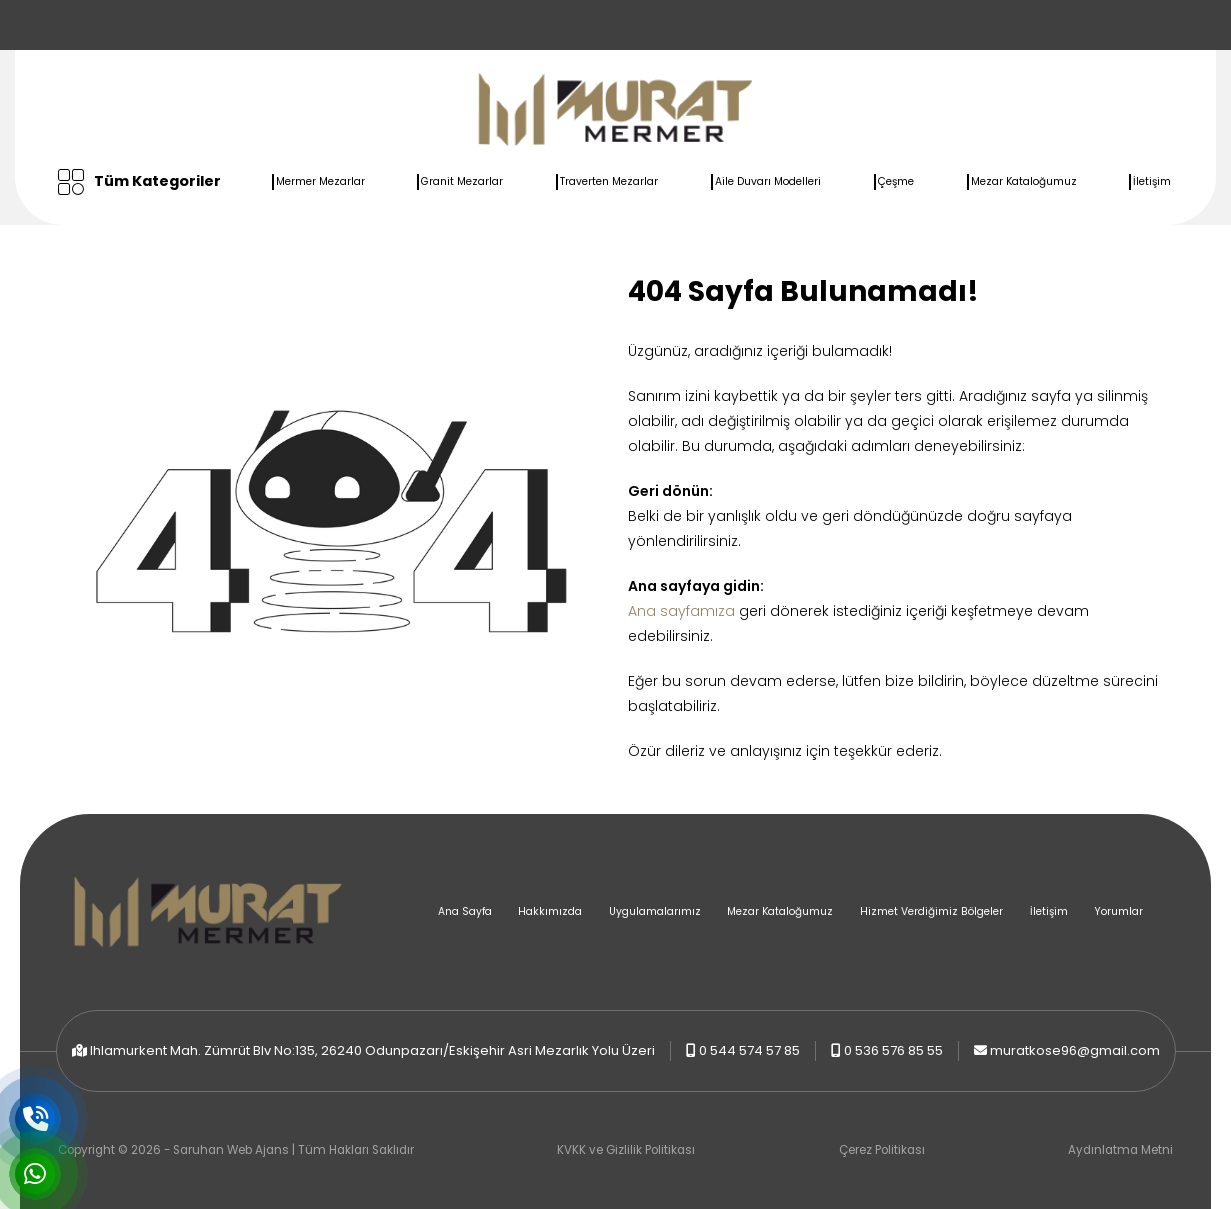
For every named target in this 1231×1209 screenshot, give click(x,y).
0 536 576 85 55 (893, 1050)
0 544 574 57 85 (749, 1050)
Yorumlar (1118, 911)
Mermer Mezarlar (320, 181)
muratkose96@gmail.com (1075, 1050)
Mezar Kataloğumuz (1024, 181)
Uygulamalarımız (655, 911)
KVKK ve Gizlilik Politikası (626, 1150)
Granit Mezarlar (462, 181)
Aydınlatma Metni (1120, 1150)
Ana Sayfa (465, 911)
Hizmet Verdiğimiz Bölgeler (931, 911)
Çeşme (896, 181)
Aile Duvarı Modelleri (768, 181)
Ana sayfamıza (681, 611)
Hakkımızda (550, 911)
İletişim (1152, 181)
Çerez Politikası (882, 1150)
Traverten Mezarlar (609, 181)
